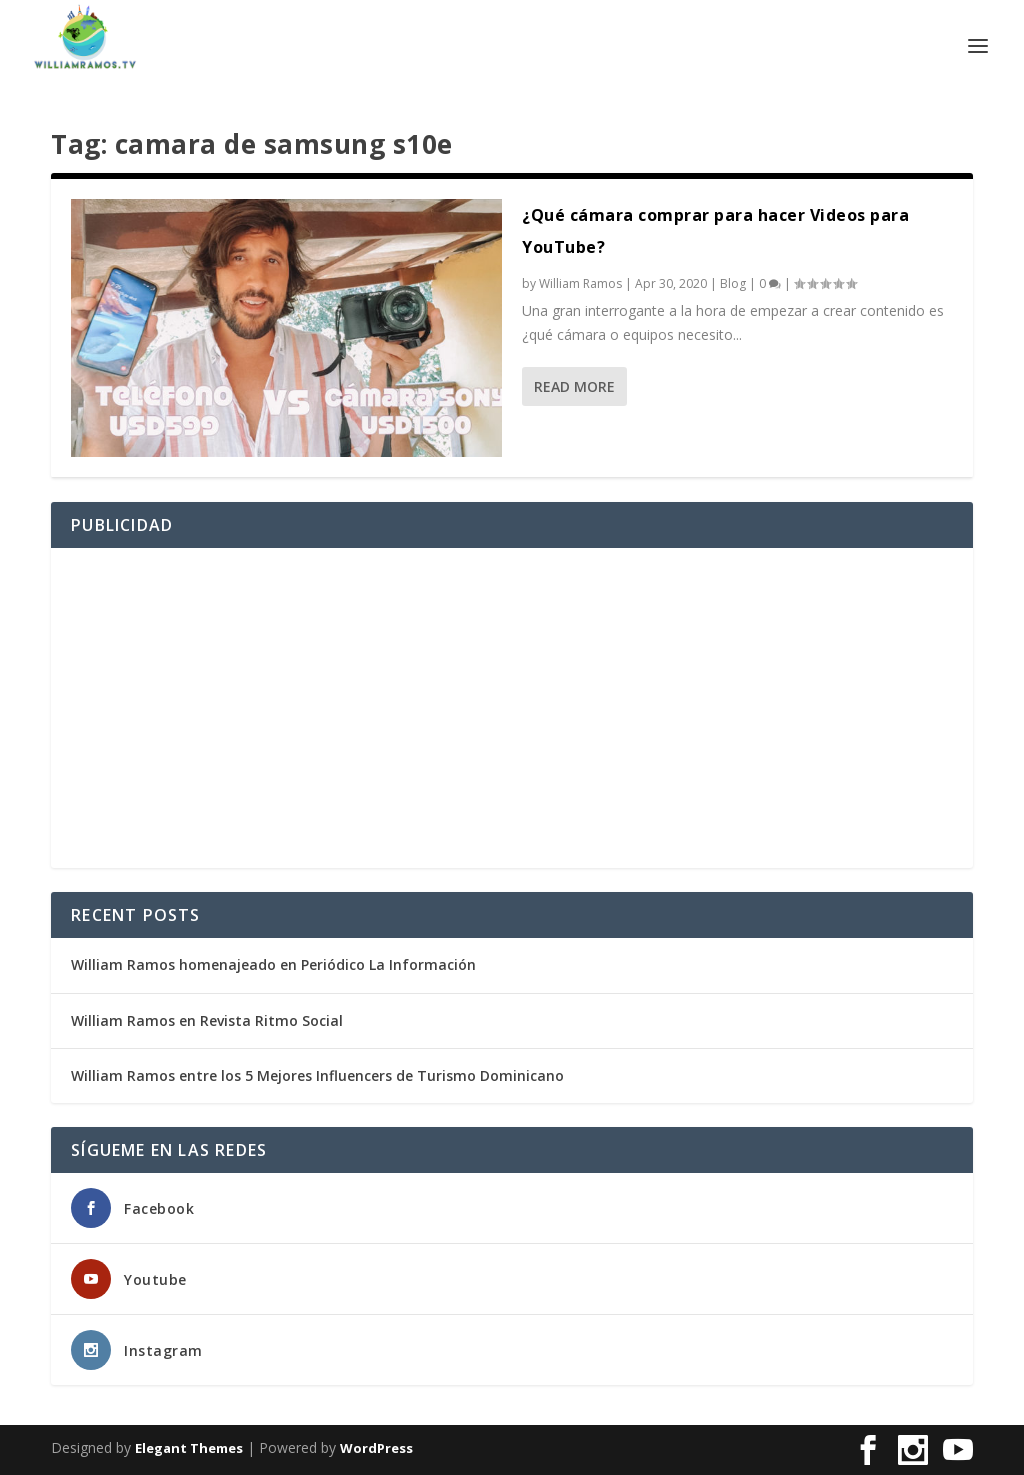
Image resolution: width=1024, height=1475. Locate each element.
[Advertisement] (512, 708)
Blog (733, 283)
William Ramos (580, 283)
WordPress (376, 1448)
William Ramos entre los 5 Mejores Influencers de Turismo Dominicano (317, 1075)
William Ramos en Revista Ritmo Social (207, 1020)
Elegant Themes (189, 1448)
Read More (574, 386)
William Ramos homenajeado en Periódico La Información (273, 964)
